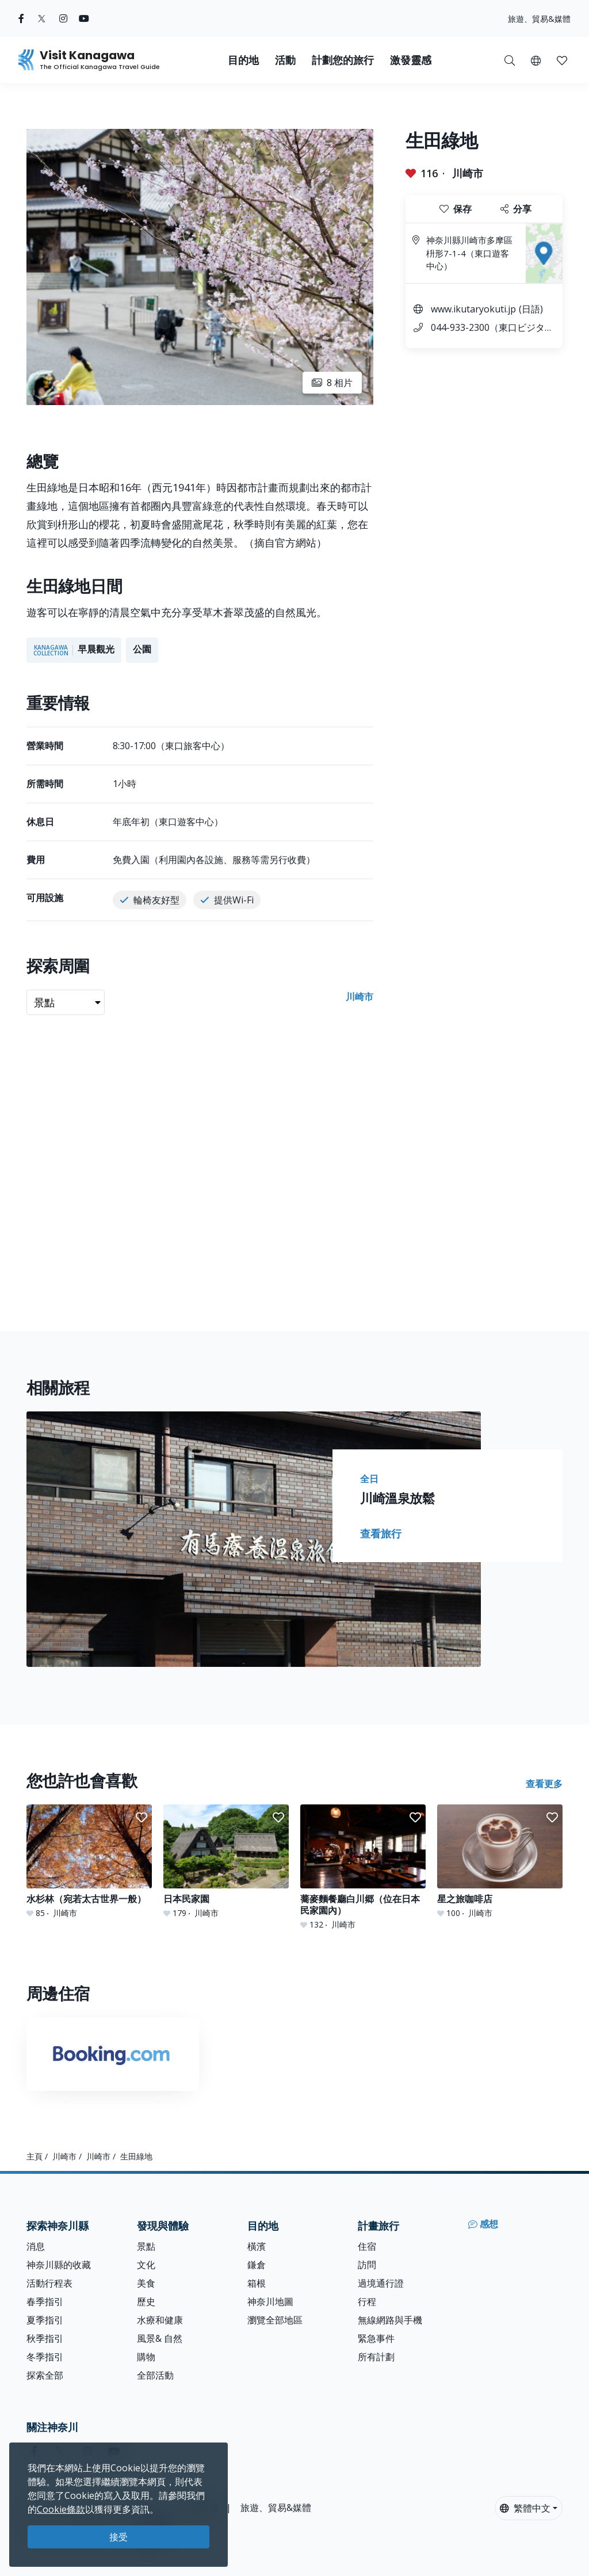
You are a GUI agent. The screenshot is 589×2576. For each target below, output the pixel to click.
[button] (536, 60)
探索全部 (44, 2375)
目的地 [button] (243, 60)
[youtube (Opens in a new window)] (84, 18)
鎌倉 (256, 2264)
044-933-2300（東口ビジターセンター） (492, 329)
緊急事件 (376, 2338)
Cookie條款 (61, 2509)
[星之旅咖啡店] (500, 1861)
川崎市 (467, 173)
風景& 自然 (159, 2338)
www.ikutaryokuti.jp (473, 309)
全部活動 (155, 2375)
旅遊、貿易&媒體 (539, 18)
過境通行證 (381, 2283)
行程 (367, 2301)
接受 (118, 2537)
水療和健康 (160, 2320)
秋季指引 (44, 2338)
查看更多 (544, 1783)
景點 (146, 2246)
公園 (142, 649)
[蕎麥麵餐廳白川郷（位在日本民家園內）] (363, 1867)
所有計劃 (376, 2356)
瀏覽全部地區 (275, 2320)
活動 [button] (285, 60)
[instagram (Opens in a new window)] (63, 18)
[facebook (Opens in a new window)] (21, 18)
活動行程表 (49, 2283)
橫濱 (256, 2246)
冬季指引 (44, 2356)
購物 (146, 2356)
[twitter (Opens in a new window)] (41, 18)
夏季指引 (44, 2320)
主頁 (34, 2156)
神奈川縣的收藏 (58, 2264)
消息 (35, 2246)
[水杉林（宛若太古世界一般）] (89, 1861)
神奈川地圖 (270, 2301)
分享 (515, 208)
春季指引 (44, 2301)
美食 (146, 2283)
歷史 (146, 2301)
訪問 (367, 2264)
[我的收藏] (562, 60)
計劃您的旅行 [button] (343, 60)
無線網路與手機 (390, 2320)
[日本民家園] (226, 1861)
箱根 (256, 2283)
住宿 (367, 2246)
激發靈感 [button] (410, 60)
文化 (146, 2264)
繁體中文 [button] (525, 2508)
